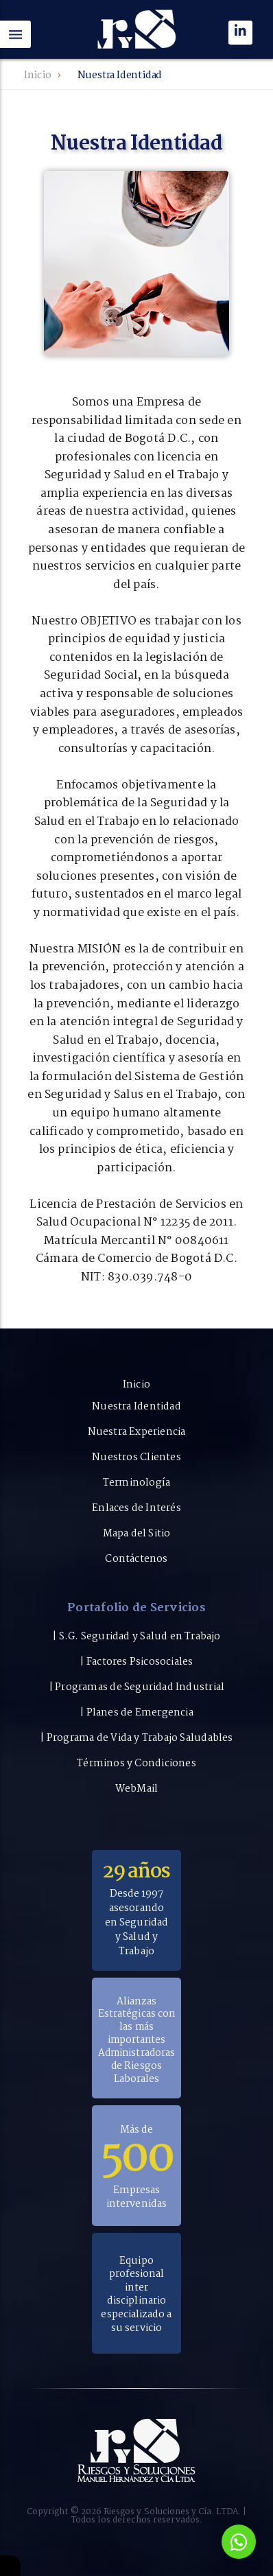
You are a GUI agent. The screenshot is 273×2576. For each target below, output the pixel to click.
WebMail (136, 1789)
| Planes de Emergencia (136, 1713)
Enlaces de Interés (136, 1508)
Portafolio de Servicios (136, 1610)
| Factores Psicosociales (136, 1662)
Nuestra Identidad (136, 1406)
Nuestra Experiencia (137, 1432)
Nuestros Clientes (136, 1457)
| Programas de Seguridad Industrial (136, 1687)
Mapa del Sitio (137, 1533)
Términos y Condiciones (136, 1763)
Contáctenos (136, 1559)
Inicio (37, 75)
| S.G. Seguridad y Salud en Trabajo (136, 1636)
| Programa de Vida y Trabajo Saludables (136, 1738)
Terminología (137, 1483)
